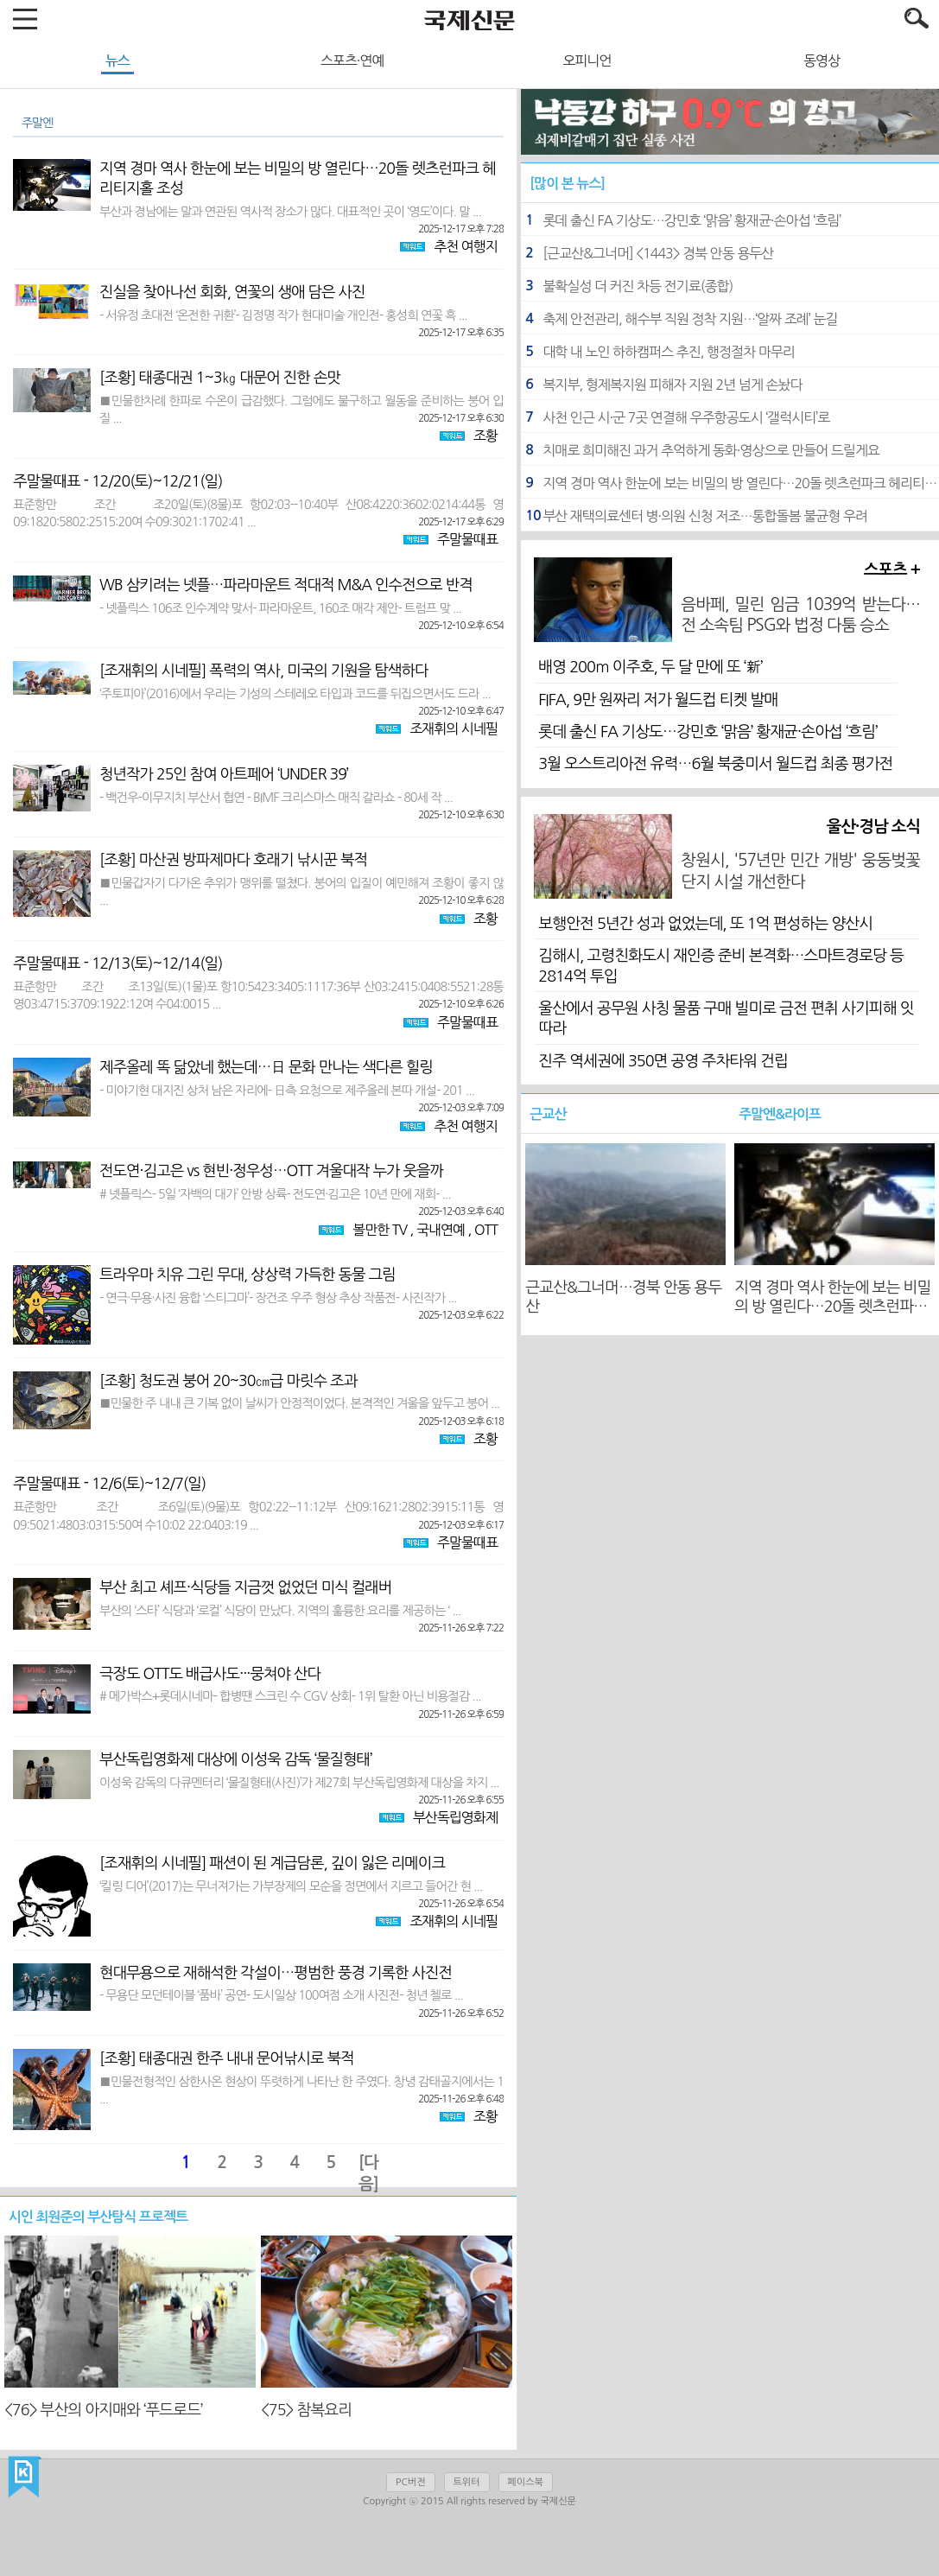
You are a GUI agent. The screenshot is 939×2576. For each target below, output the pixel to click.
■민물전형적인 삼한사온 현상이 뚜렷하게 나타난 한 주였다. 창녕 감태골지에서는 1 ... (301, 2092)
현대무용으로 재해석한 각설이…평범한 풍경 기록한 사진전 (275, 1973)
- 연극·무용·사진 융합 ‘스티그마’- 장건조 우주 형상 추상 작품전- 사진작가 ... (277, 1300)
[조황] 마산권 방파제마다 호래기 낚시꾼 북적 (233, 860)
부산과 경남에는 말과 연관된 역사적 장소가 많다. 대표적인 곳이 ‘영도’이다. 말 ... (290, 214)
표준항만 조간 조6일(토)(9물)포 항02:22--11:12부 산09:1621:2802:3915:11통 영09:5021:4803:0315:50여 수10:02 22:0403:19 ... (258, 1517)
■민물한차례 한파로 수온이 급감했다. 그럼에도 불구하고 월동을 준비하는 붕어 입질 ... (301, 411)
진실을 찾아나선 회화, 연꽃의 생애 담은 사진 (232, 292)
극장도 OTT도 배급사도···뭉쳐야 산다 (209, 1674)
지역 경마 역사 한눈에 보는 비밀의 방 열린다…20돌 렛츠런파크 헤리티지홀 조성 (297, 178)
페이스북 (525, 2482)
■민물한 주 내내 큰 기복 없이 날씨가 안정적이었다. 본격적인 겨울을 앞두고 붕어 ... (299, 1405)
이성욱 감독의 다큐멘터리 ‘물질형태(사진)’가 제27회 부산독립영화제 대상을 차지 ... (298, 1785)
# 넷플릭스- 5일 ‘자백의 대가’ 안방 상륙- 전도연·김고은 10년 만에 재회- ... (275, 1196)
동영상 (821, 60)
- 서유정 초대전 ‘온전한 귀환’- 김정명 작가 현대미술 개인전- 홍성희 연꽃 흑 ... (283, 317)
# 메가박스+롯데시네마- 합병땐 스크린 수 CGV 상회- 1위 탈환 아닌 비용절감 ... (290, 1698)
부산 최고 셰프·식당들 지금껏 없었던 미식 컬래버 (245, 1587)
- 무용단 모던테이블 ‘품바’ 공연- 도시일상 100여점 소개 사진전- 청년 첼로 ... (281, 1997)
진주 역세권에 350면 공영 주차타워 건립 (663, 1061)
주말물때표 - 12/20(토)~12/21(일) (118, 481)
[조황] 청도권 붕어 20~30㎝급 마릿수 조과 (228, 1381)
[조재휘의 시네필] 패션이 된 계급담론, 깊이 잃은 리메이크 (272, 1863)
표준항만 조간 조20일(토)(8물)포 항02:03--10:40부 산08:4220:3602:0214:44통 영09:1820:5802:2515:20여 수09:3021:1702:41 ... (258, 515)
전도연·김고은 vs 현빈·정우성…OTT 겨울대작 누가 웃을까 (271, 1171)
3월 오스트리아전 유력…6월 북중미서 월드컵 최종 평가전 (715, 764)
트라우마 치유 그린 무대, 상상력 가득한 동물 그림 (247, 1274)
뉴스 (117, 60)
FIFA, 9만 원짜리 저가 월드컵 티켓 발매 (657, 700)
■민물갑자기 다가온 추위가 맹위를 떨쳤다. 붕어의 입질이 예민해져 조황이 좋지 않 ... (301, 893)
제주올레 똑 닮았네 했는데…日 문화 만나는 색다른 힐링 (266, 1067)
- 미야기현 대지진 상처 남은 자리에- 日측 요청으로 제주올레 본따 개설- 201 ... (286, 1092)
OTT (486, 1230)
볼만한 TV (379, 1230)
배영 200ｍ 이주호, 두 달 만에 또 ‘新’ (650, 667)
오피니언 (586, 60)
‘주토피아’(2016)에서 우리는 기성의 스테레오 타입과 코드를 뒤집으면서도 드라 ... (295, 696)
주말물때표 (467, 539)
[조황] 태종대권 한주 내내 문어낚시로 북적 (226, 2058)
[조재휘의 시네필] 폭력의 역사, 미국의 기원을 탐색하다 (263, 670)
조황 (485, 435)
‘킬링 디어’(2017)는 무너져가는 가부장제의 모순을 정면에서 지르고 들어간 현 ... (290, 1888)
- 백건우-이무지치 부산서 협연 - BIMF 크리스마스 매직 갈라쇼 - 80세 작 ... (276, 800)
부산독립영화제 (455, 1817)
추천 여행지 (466, 246)
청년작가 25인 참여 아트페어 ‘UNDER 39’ (223, 774)
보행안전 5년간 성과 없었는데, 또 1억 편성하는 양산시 (705, 924)
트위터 (467, 2482)
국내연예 (440, 1230)
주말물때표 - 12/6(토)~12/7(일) (109, 1484)
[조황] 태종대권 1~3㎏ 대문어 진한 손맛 (219, 377)
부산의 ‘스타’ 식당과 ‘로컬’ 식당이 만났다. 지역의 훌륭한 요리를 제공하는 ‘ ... (279, 1613)
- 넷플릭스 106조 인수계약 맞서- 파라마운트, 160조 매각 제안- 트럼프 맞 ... (280, 610)
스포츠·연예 (352, 60)
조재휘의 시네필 (453, 728)
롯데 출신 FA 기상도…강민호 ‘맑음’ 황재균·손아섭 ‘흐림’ (707, 732)
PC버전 (410, 2482)
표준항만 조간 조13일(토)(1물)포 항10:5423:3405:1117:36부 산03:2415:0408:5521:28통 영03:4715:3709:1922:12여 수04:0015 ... (258, 997)
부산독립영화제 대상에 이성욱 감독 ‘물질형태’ (235, 1759)
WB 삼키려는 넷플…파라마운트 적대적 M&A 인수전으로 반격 (286, 585)
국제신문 (24, 2477)
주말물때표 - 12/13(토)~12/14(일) (118, 963)
